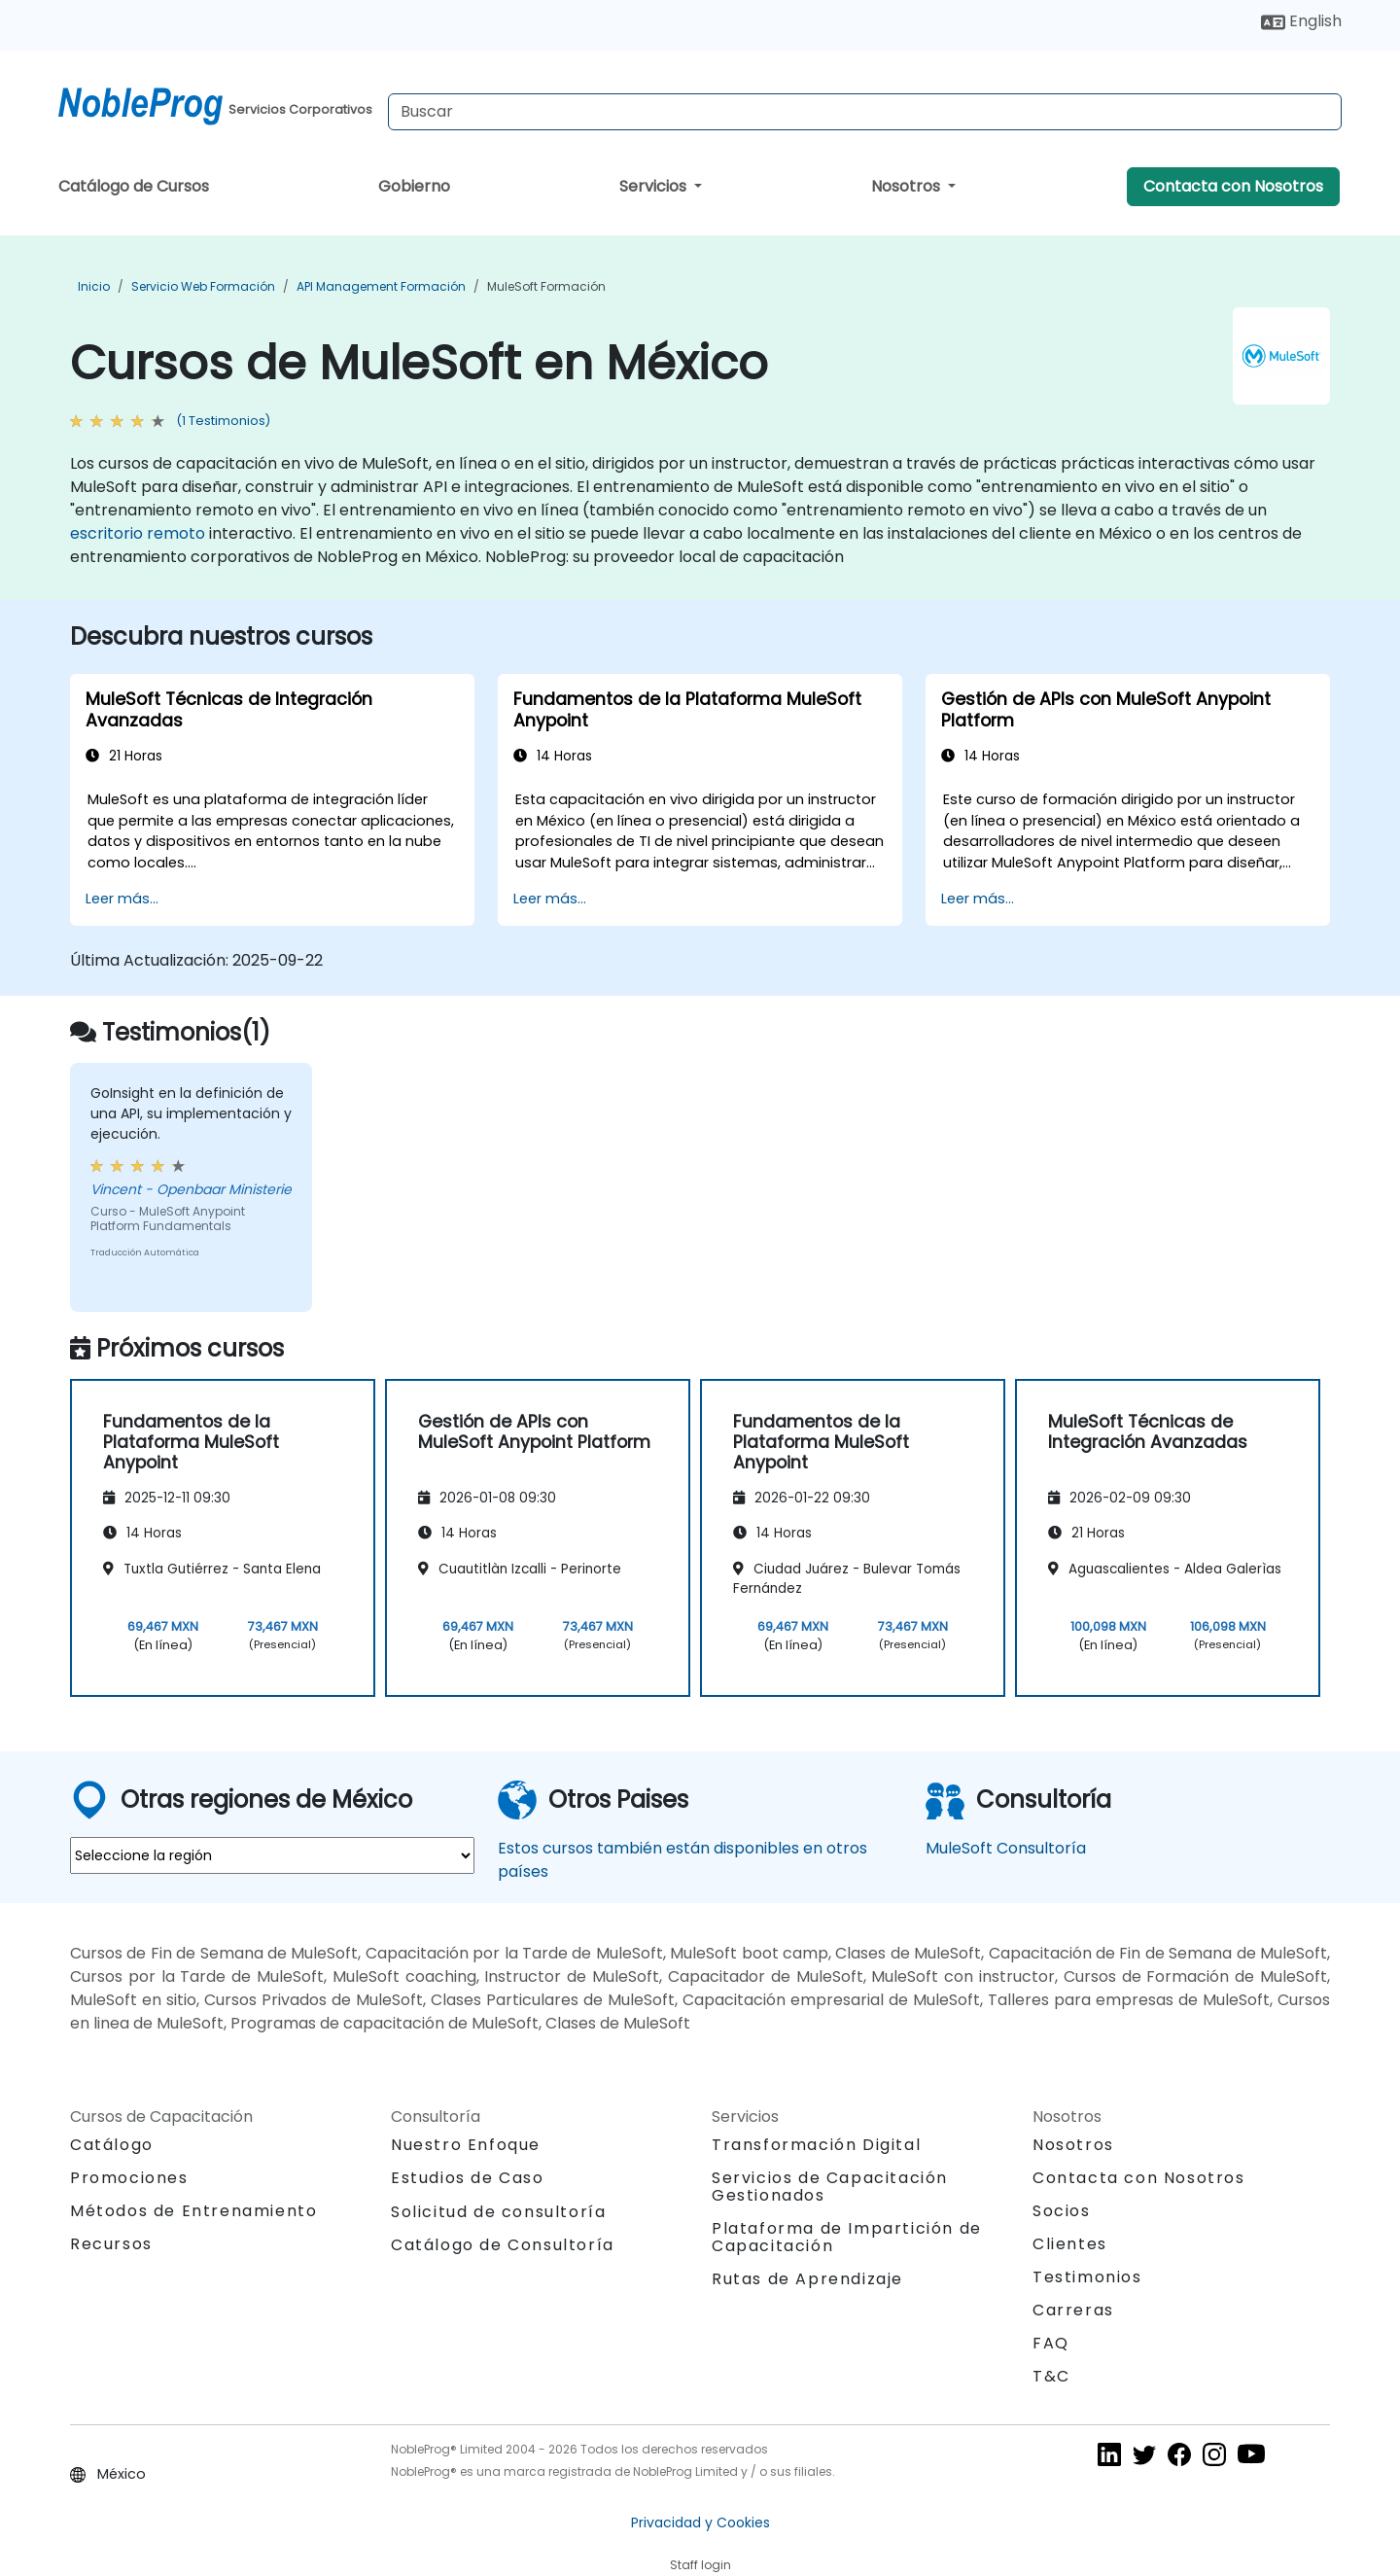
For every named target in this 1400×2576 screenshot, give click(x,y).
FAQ (1050, 2343)
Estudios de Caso (467, 2178)
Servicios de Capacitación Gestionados (830, 2186)
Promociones (129, 2178)
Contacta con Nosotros (1233, 186)
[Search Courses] (865, 111)
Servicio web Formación (203, 286)
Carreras (1073, 2310)
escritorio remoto (137, 533)
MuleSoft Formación (546, 286)
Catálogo (112, 2145)
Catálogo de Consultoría (502, 2245)
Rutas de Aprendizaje (807, 2279)
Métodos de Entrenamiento (193, 2211)
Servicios (654, 186)
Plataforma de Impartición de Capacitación (847, 2237)
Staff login (700, 2565)
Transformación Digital (816, 2145)
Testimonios (1087, 2277)
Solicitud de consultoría (498, 2212)
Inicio (94, 286)
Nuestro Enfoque (466, 2145)
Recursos (111, 2244)
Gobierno (414, 186)
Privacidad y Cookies (700, 2522)
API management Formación (381, 286)
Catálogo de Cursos (133, 186)
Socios (1061, 2211)
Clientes (1069, 2244)
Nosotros (907, 186)
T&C (1051, 2376)
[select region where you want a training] (272, 1855)
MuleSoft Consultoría (1006, 1848)
